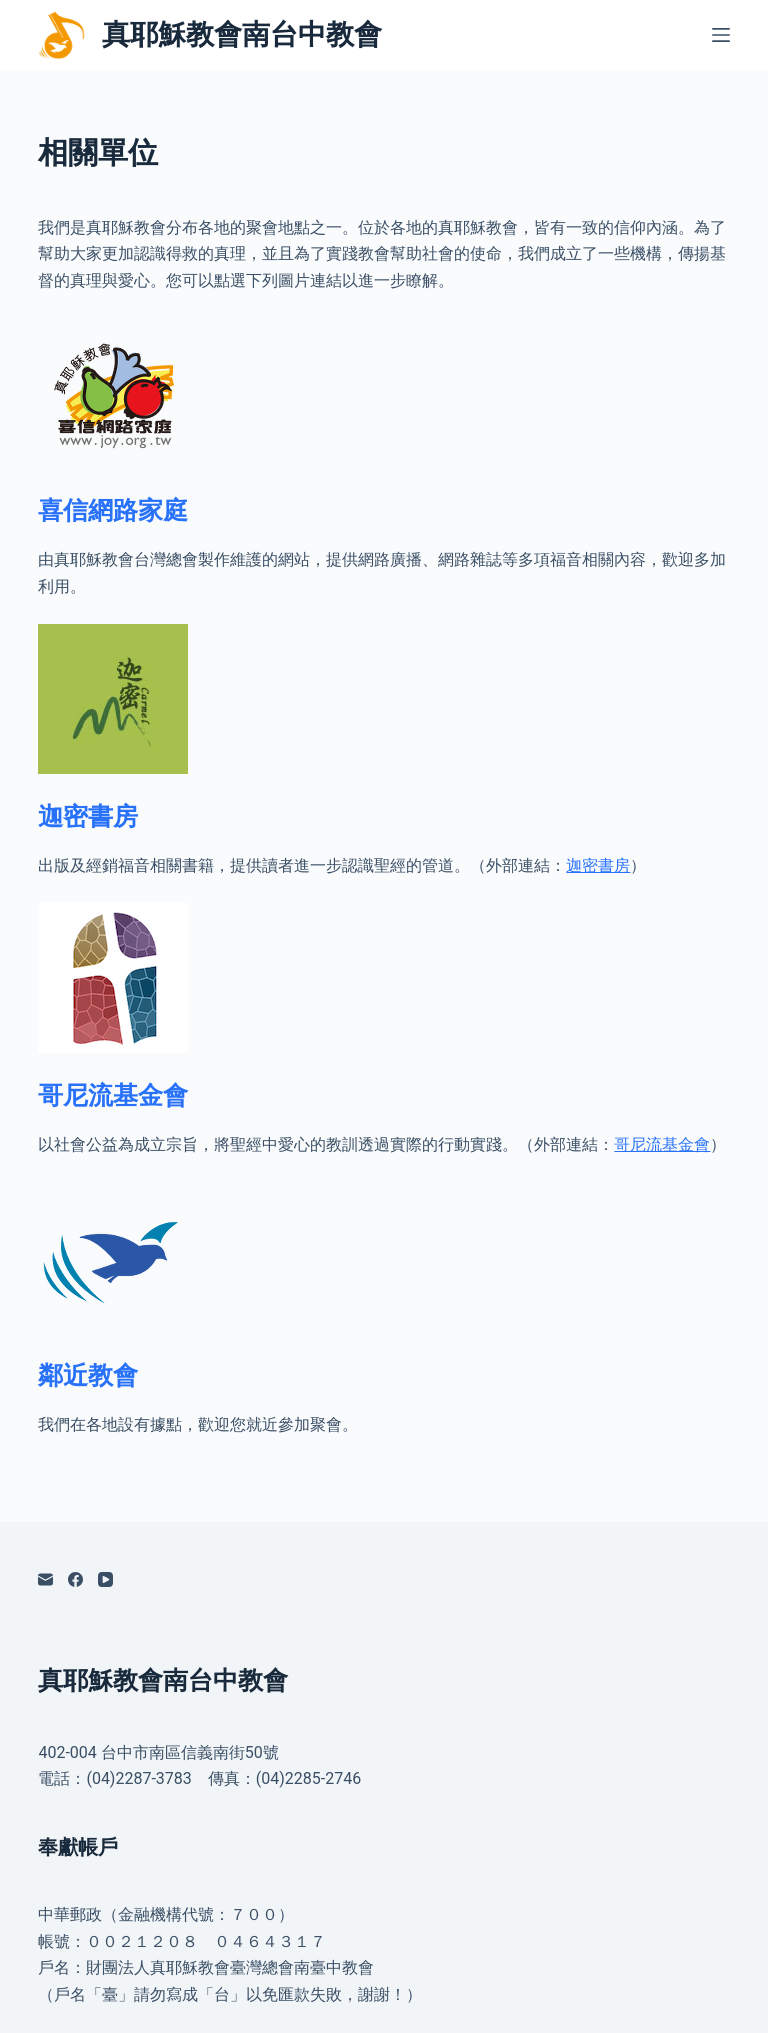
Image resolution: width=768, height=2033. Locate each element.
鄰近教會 (88, 1375)
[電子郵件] (45, 1579)
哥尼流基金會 (113, 1095)
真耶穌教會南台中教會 (242, 34)
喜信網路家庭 (113, 510)
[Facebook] (75, 1579)
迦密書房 (88, 816)
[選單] (721, 35)
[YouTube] (105, 1579)
